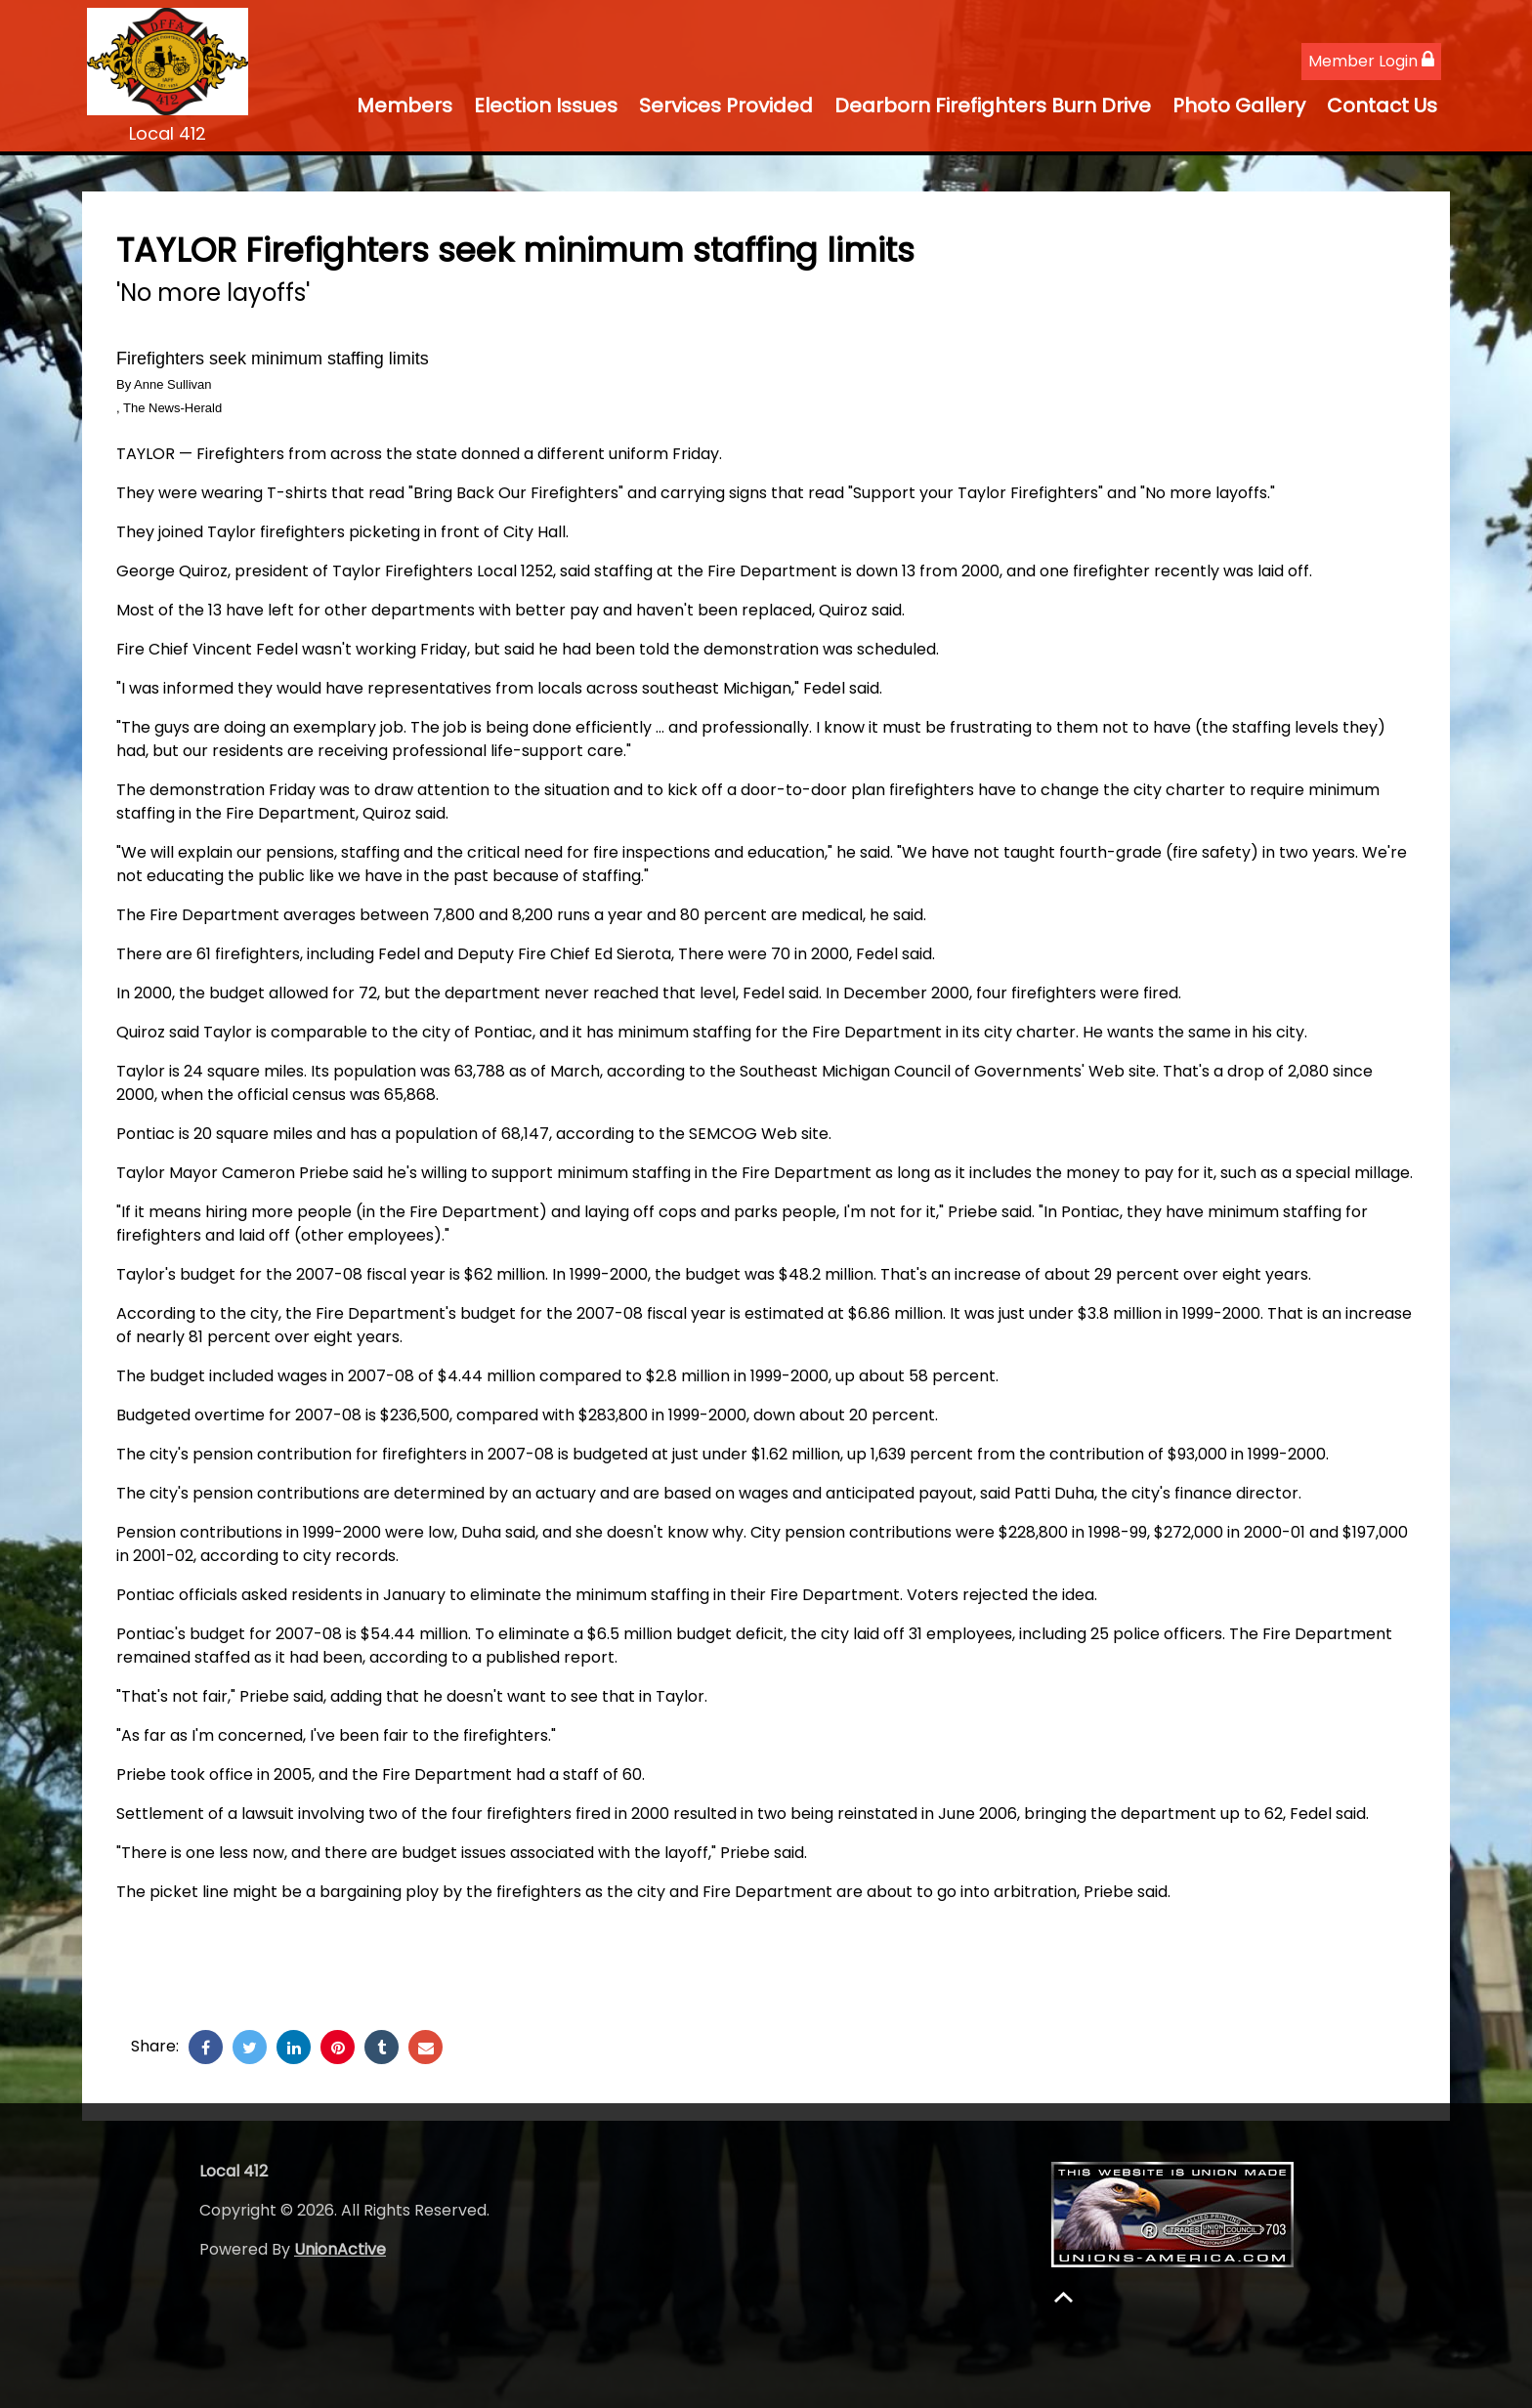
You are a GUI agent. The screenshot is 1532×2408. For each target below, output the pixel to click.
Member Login (1371, 61)
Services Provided (726, 105)
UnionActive (340, 2249)
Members (404, 105)
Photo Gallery (1238, 105)
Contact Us (1382, 105)
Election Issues (545, 105)
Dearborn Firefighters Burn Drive (992, 105)
